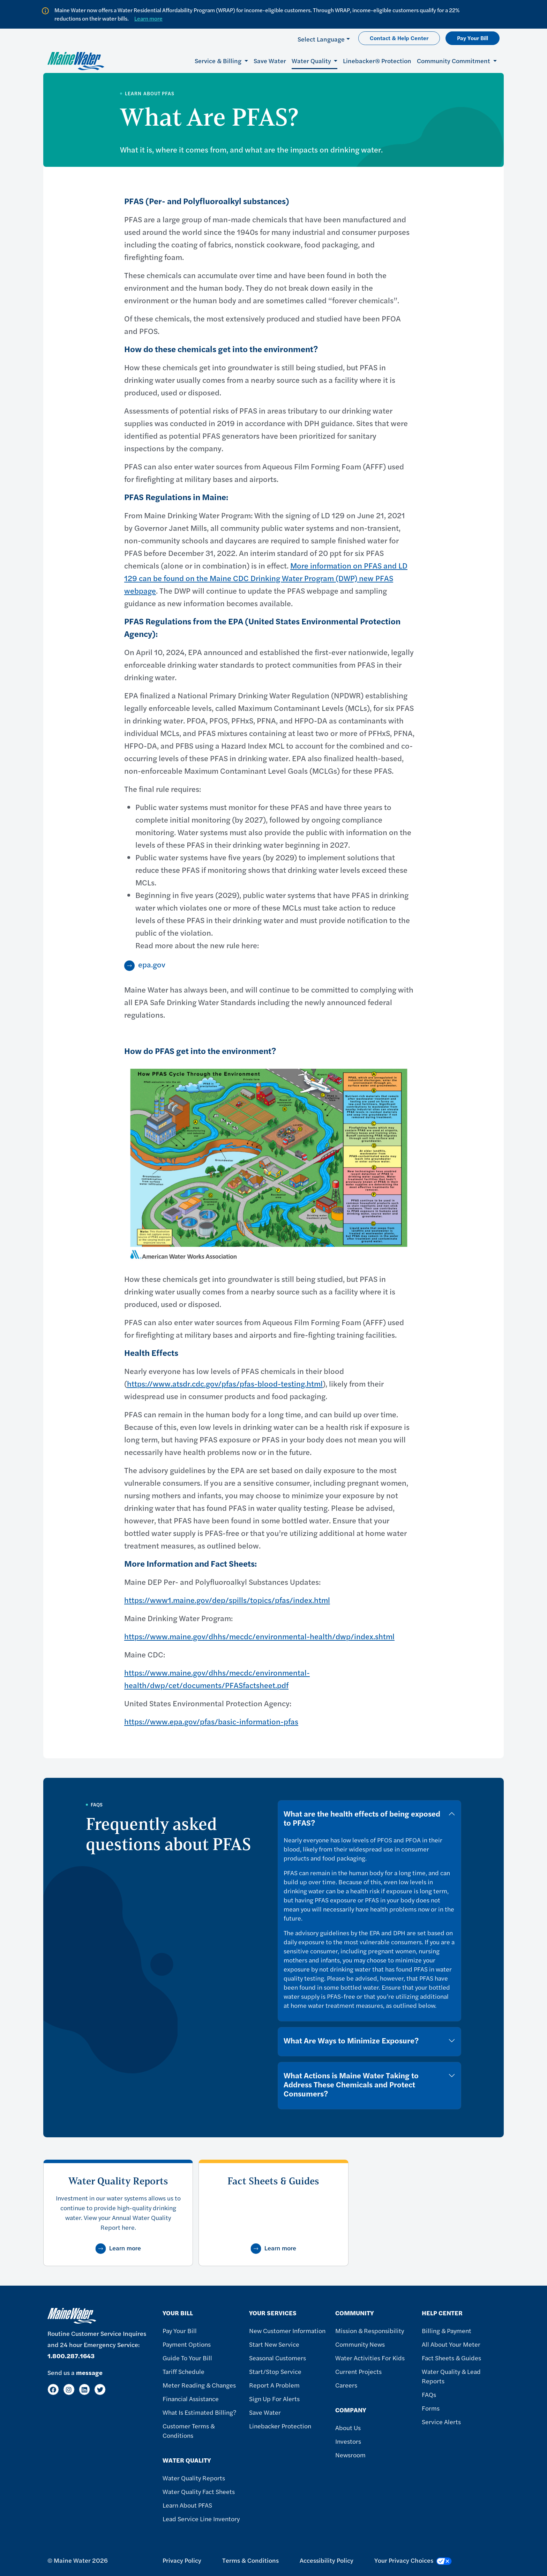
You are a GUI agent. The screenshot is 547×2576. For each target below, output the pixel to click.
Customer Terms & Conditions (189, 2430)
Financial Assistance (191, 2398)
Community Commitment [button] (454, 60)
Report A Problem (274, 2385)
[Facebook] (53, 2389)
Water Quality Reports (194, 2477)
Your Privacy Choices (413, 2560)
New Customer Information (287, 2330)
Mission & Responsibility (369, 2330)
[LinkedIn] (84, 2389)
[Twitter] (100, 2389)
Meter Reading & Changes (199, 2385)
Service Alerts (441, 2421)
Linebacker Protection (280, 2425)
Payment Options (187, 2344)
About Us (348, 2427)
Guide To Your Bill (187, 2357)
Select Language (321, 39)
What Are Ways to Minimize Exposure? (351, 2040)
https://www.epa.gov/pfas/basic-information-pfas (211, 1721)
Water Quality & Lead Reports (451, 2376)
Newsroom (350, 2454)
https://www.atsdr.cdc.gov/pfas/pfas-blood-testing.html (225, 1383)
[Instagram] (69, 2389)
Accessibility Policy (326, 2560)
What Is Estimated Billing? (199, 2412)
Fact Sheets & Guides (451, 2357)
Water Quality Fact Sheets (199, 2491)
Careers (346, 2385)
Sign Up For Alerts (274, 2398)
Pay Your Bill (472, 38)
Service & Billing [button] (219, 60)
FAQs (429, 2394)
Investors (348, 2441)
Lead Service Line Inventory (201, 2518)
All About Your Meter (451, 2344)
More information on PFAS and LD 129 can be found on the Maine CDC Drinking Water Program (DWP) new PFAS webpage (265, 578)
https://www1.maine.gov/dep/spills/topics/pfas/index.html (227, 1599)
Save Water (270, 60)
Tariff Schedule (183, 2371)
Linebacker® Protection (377, 60)
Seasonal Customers (277, 2357)
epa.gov (151, 964)
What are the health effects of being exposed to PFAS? (362, 1818)
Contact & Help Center (399, 38)
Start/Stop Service (275, 2371)
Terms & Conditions (250, 2560)
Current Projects (358, 2371)
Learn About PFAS (187, 2505)
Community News (360, 2344)
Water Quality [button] (312, 60)
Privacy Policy (182, 2560)
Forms (431, 2408)
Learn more (148, 18)
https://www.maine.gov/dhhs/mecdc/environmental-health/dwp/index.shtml (259, 1636)
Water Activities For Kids (370, 2357)
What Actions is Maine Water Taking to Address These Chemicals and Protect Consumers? (351, 2084)
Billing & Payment (446, 2330)
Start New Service (274, 2344)
